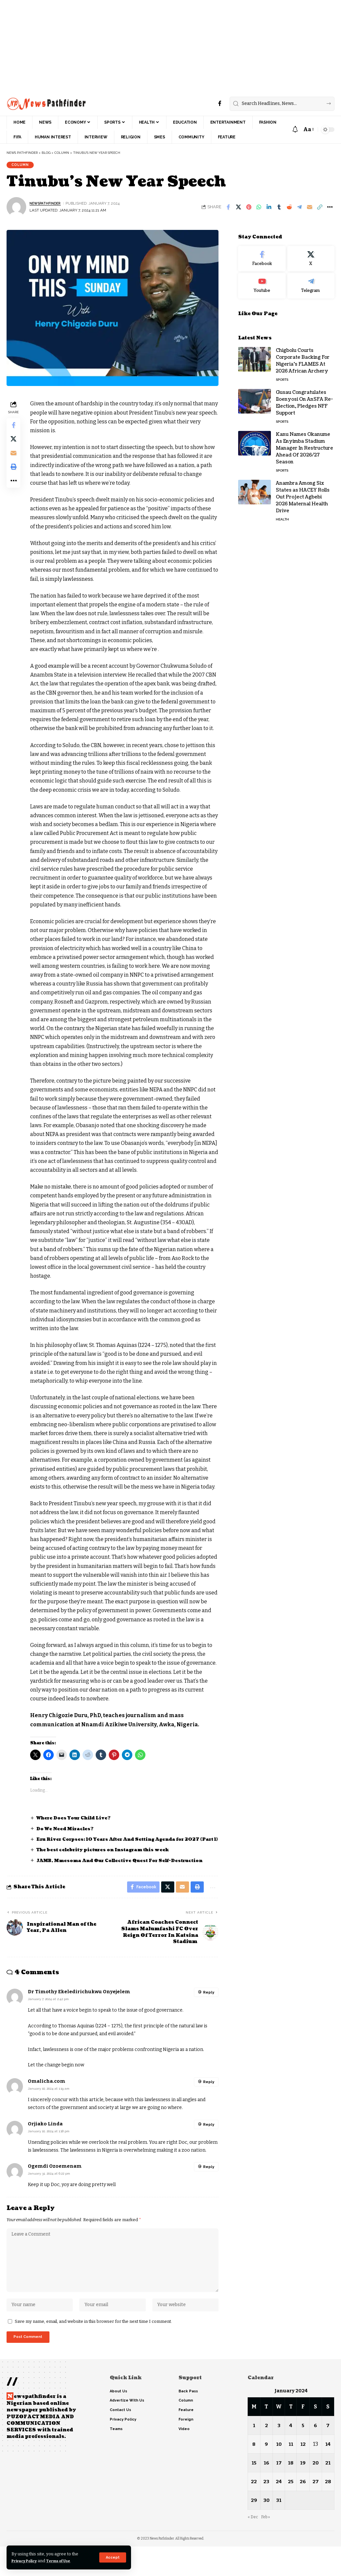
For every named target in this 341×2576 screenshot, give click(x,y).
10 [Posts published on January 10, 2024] (279, 2473)
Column (22, 166)
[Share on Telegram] (299, 209)
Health (282, 516)
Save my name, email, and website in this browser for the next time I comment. (93, 2348)
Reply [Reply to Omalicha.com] (208, 2101)
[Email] (309, 209)
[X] (310, 256)
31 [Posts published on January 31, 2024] (278, 2529)
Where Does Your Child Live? (78, 1829)
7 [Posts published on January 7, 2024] (328, 2455)
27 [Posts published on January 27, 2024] (316, 2511)
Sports (282, 377)
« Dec (253, 2546)
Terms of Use (66, 2560)
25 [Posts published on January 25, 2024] (291, 2511)
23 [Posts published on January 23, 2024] (266, 2511)
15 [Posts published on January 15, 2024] (253, 2492)
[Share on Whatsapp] (258, 209)
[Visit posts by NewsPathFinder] (16, 209)
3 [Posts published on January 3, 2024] (278, 2455)
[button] (112, 2557)
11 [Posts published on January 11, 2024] (291, 2473)
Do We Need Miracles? (69, 1840)
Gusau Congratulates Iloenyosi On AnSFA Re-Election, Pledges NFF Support (304, 400)
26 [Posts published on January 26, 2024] (303, 2511)
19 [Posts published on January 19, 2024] (303, 2492)
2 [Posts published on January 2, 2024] (266, 2455)
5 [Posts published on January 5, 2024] (303, 2455)
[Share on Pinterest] (248, 209)
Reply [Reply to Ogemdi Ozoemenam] (208, 2186)
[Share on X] (238, 209)
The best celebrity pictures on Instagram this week (109, 1868)
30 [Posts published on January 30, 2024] (266, 2529)
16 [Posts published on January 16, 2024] (266, 2492)
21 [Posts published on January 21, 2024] (328, 2492)
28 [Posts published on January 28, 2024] (328, 2511)
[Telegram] (310, 283)
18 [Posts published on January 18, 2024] (291, 2492)
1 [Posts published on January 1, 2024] (254, 2455)
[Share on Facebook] (228, 209)
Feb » (267, 2546)
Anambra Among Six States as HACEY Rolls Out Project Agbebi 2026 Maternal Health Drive (303, 494)
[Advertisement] (170, 46)
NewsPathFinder (47, 205)
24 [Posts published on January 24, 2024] (278, 2511)
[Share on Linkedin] (269, 209)
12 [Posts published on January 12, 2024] (303, 2473)
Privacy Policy (27, 2560)
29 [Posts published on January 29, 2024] (254, 2529)
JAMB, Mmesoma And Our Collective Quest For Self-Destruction (128, 1878)
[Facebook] (220, 103)
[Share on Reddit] (289, 209)
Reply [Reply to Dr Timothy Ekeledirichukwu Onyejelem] (208, 2012)
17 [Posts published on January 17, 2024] (279, 2492)
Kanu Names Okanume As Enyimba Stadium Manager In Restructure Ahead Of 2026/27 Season (304, 445)
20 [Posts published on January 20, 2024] (316, 2492)
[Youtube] (261, 283)
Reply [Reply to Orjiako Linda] (208, 2144)
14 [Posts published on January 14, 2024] (328, 2473)
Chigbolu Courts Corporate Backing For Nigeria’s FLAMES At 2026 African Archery (303, 358)
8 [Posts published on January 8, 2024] (254, 2473)
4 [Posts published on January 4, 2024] (291, 2455)
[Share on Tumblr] (279, 209)
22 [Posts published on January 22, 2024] (254, 2511)
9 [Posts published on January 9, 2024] (266, 2473)
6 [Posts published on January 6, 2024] (315, 2455)
